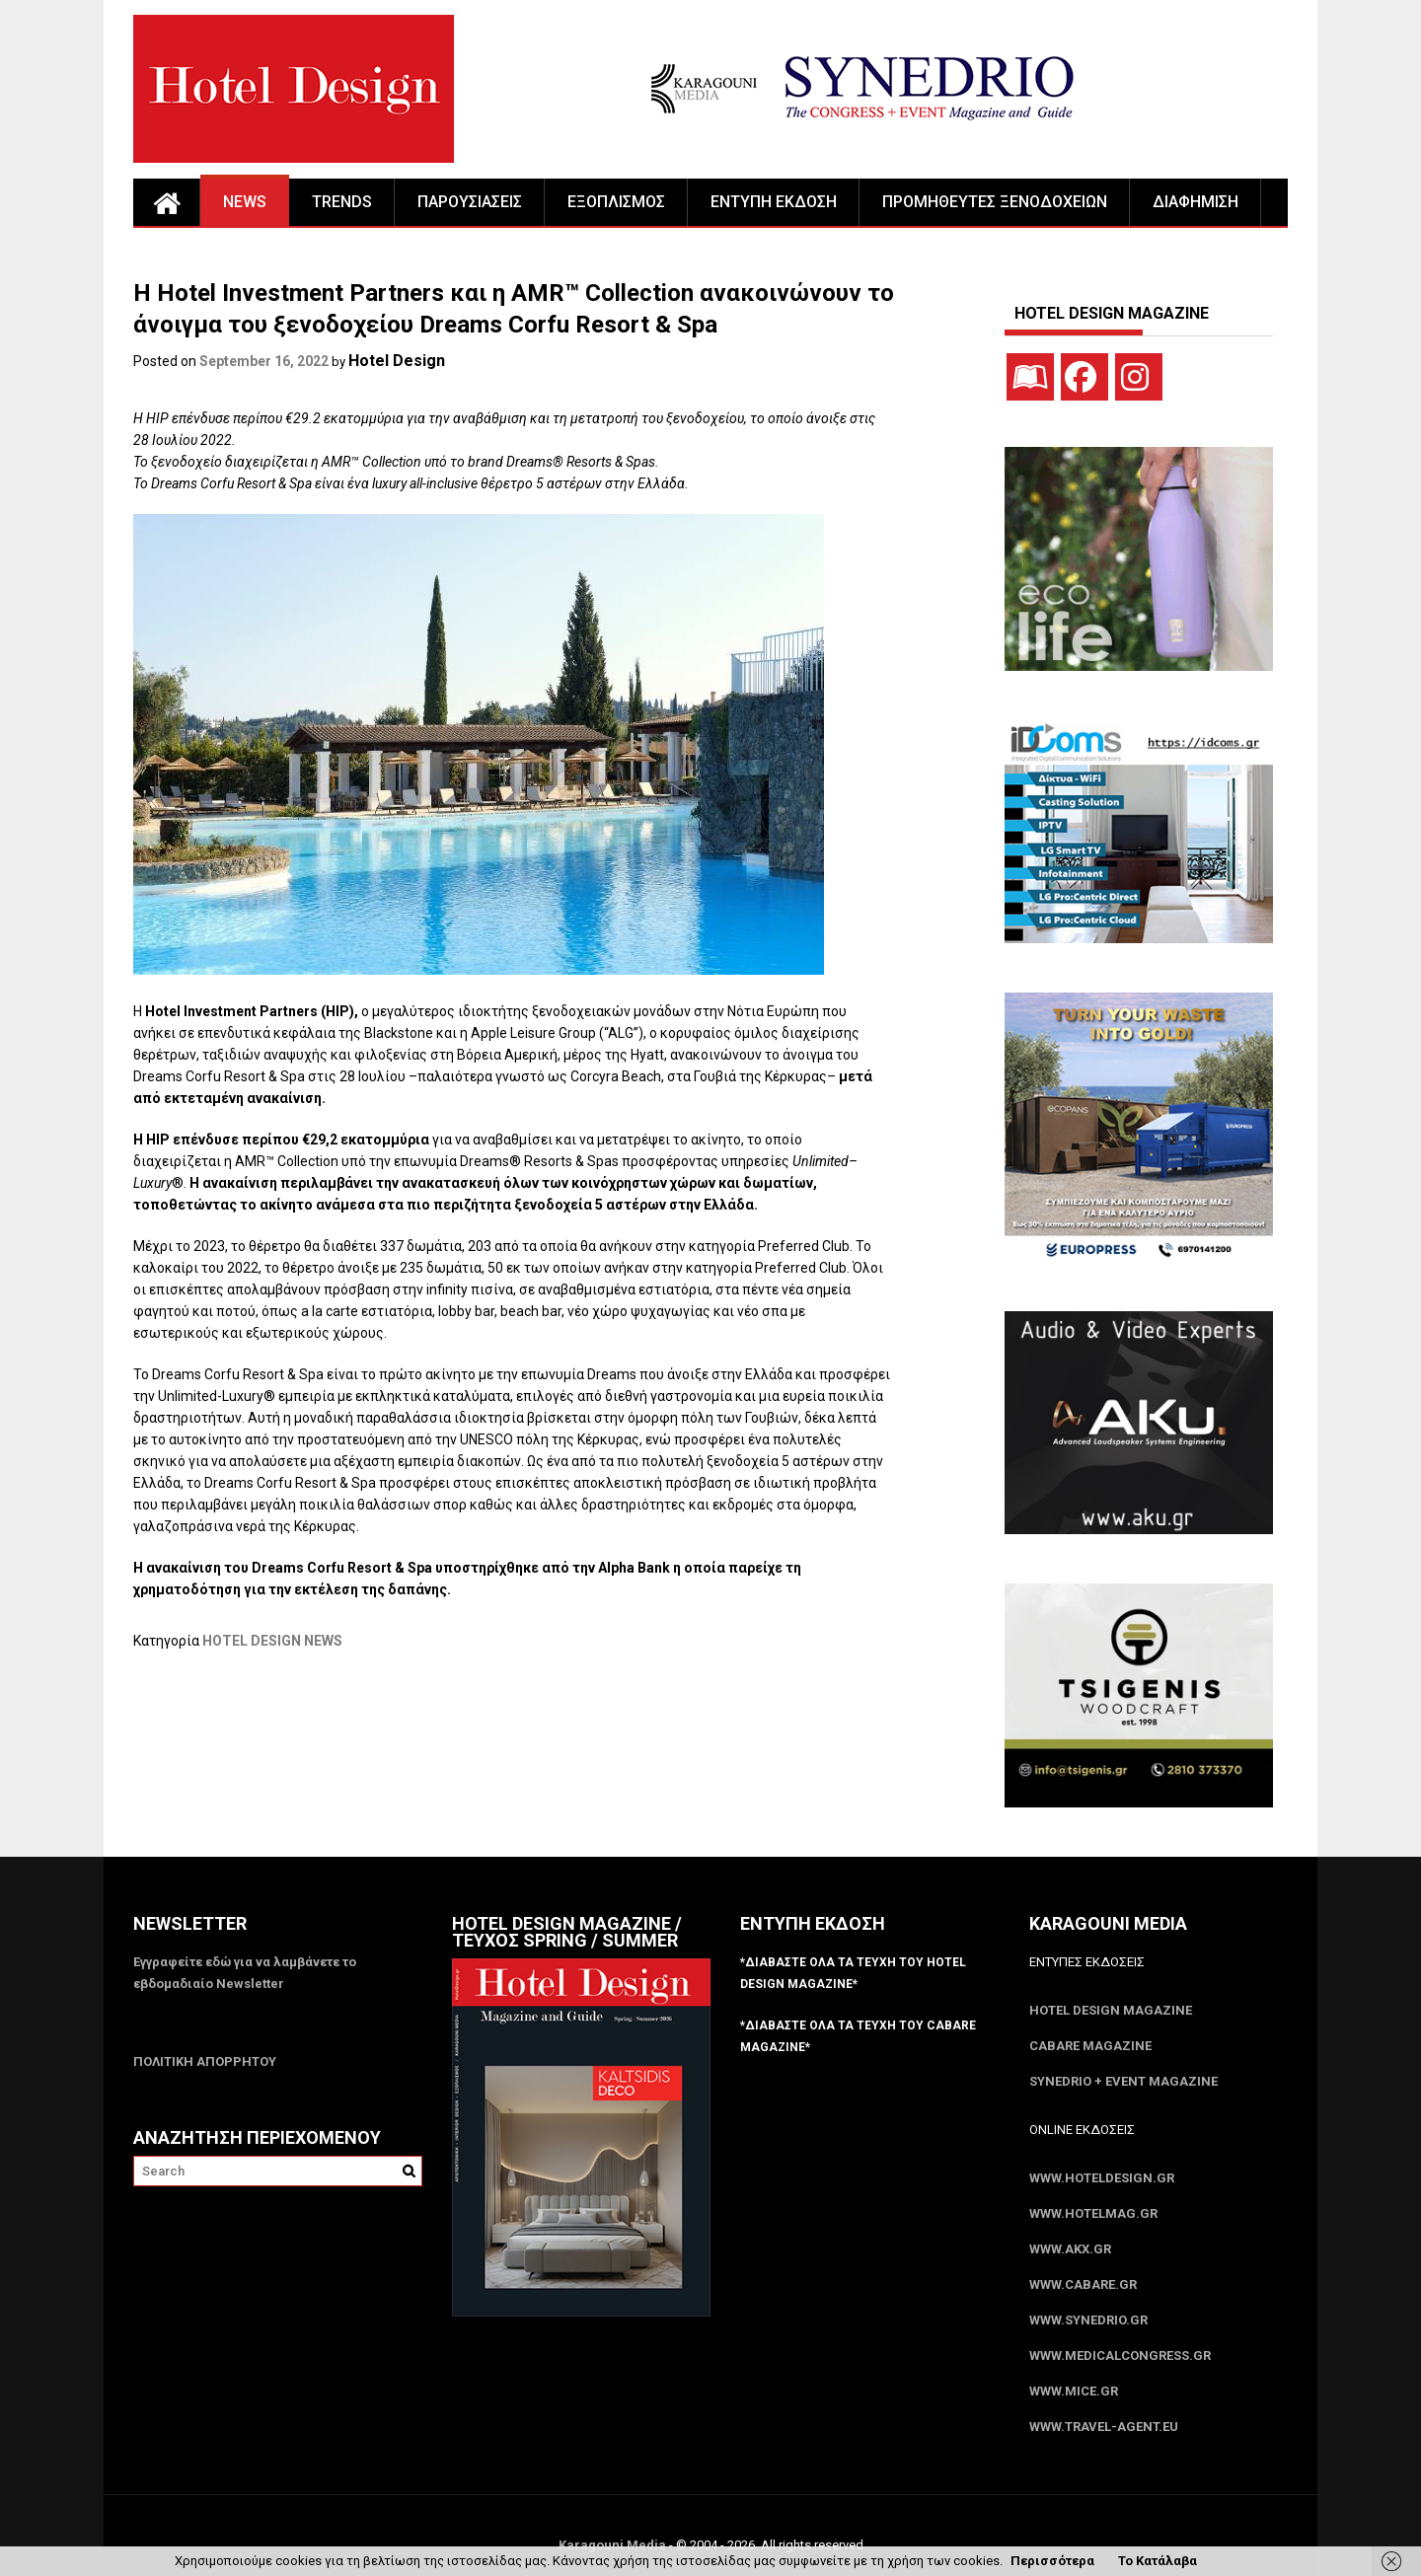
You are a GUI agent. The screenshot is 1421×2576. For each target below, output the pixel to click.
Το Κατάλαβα (1157, 2560)
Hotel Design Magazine (1110, 2010)
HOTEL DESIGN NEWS (272, 1641)
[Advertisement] (492, 1751)
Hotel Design (396, 360)
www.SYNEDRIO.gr (1088, 2320)
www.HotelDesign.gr (1101, 2178)
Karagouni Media (614, 2545)
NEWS (244, 201)
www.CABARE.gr (1083, 2284)
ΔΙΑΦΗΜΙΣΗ (1195, 201)
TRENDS (342, 201)
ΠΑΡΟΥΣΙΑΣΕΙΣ (469, 201)
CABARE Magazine (1090, 2045)
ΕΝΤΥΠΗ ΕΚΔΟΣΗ (773, 201)
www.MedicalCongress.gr (1120, 2355)
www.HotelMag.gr (1093, 2213)
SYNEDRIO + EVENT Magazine (1123, 2081)
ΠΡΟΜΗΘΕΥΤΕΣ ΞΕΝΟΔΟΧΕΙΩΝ (994, 201)
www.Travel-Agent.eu (1103, 2426)
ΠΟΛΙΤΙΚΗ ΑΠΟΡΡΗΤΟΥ (204, 2061)
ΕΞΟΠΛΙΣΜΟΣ (616, 201)
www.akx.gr (1070, 2249)
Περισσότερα (1052, 2560)
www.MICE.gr (1073, 2391)
